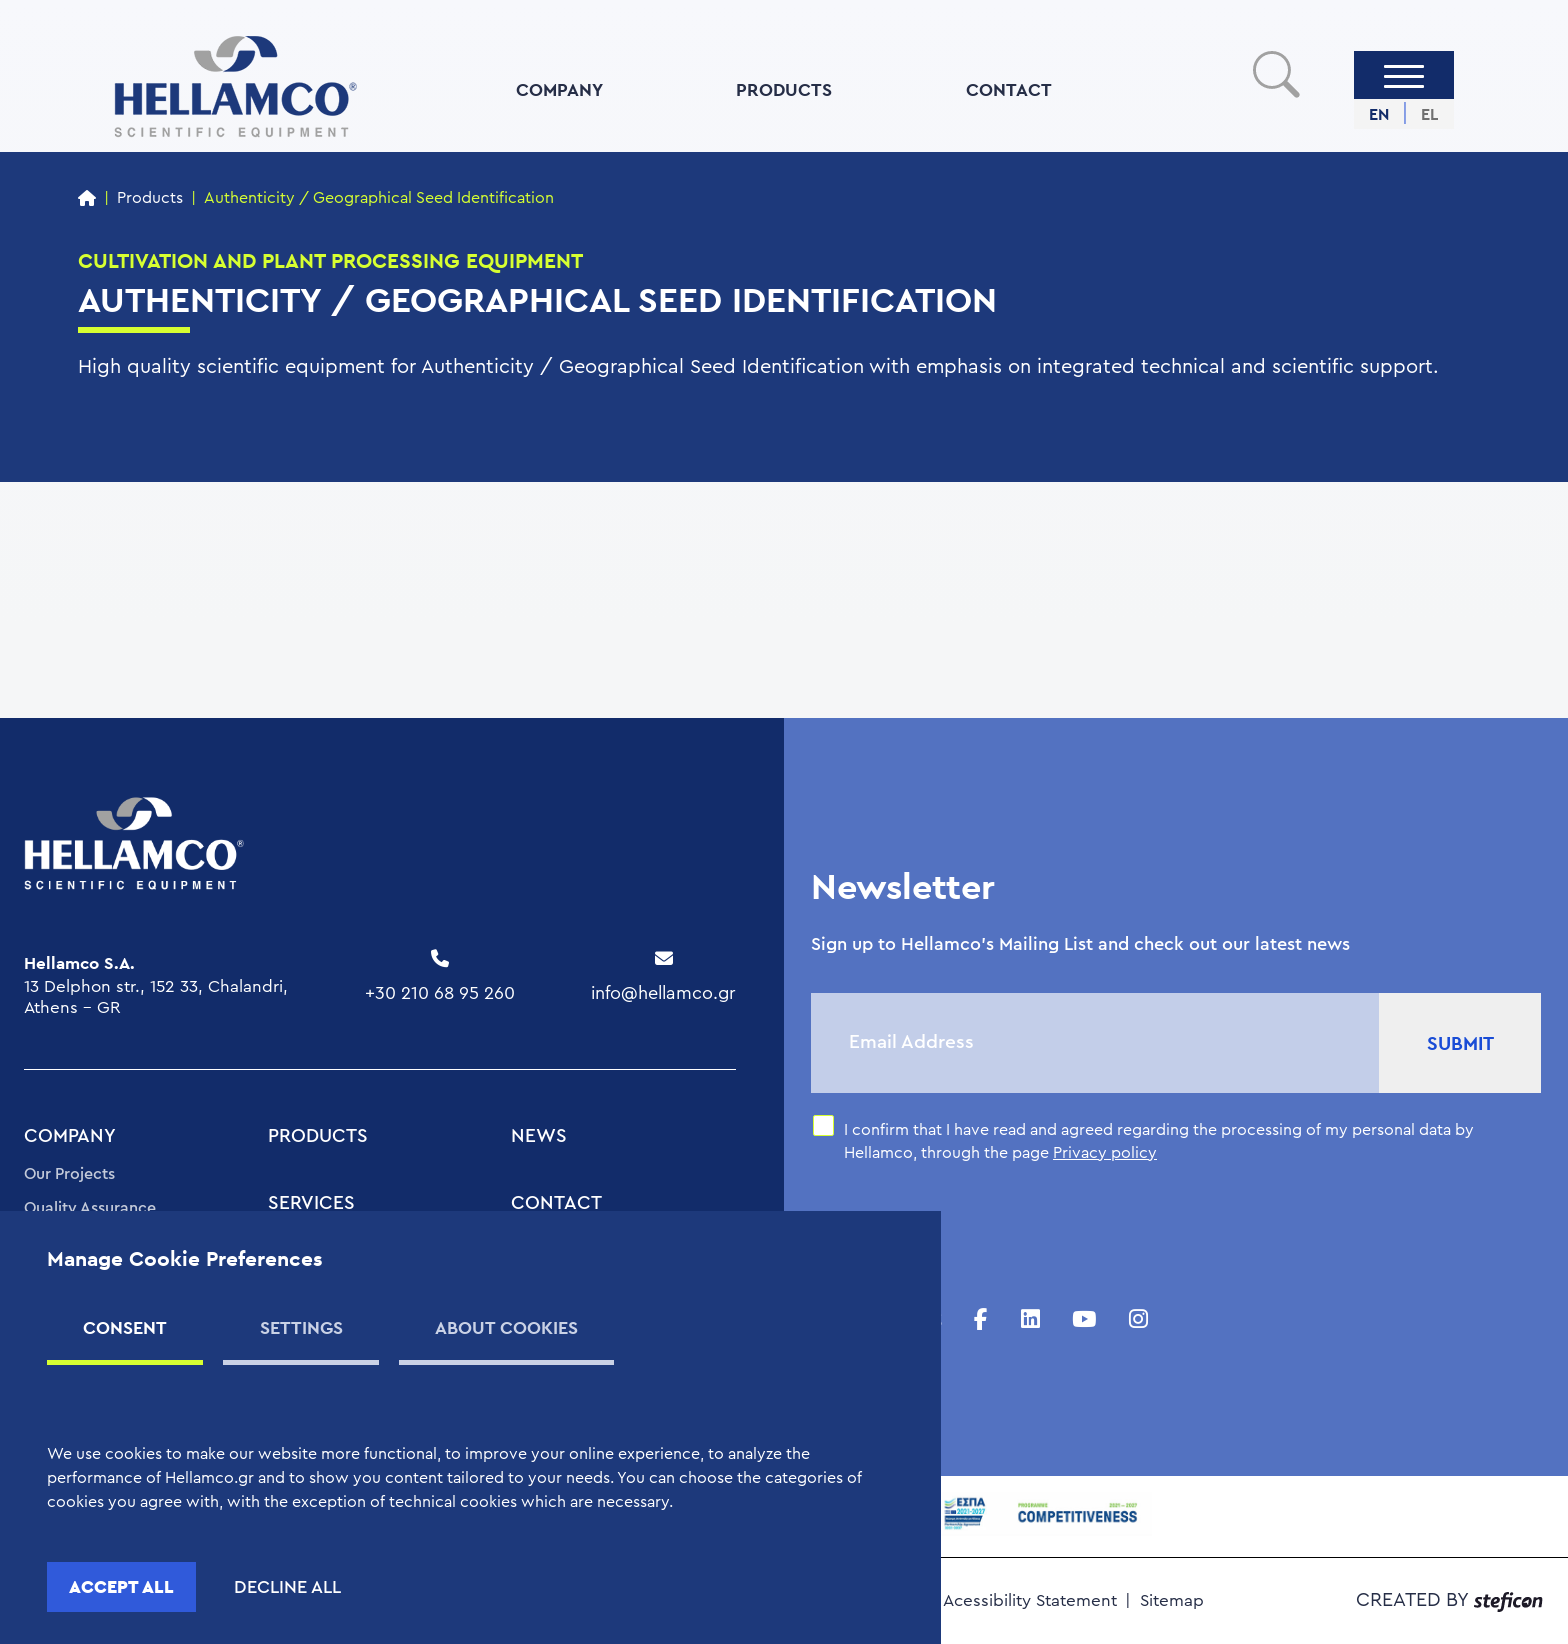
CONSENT (125, 1327)
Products (150, 198)
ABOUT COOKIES (506, 1327)
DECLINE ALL (287, 1587)
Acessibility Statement (1030, 1600)
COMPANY (559, 89)
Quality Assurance (90, 1208)
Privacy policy (1105, 1153)
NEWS (539, 1136)
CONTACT (1009, 89)
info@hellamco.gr (663, 993)
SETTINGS (301, 1327)
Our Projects (69, 1174)
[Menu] (1404, 75)
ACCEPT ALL (121, 1586)
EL (1429, 114)
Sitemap (1172, 1600)
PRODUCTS (784, 89)
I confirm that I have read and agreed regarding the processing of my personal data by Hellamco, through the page (1159, 1141)
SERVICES (311, 1203)
